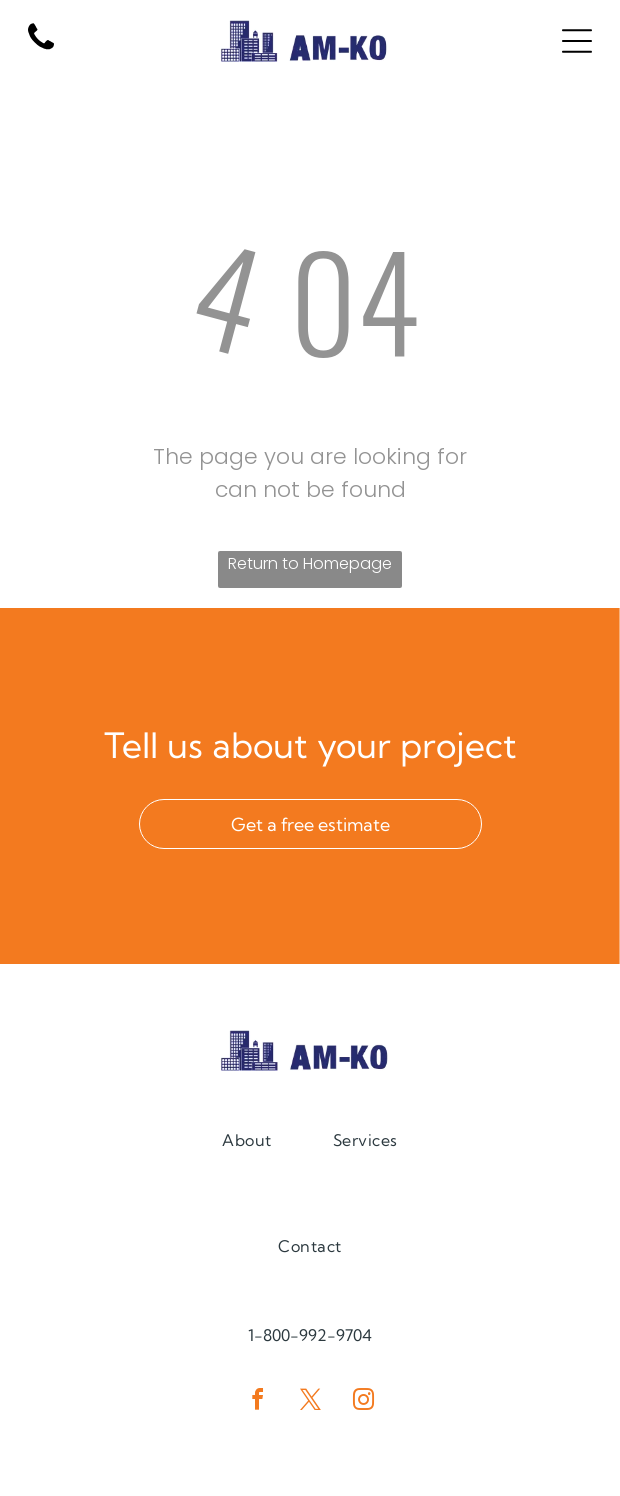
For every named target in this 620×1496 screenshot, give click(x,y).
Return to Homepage (310, 563)
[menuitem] (246, 1139)
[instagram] (363, 1402)
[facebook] (257, 1402)
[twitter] (310, 1402)
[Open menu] (577, 41)
